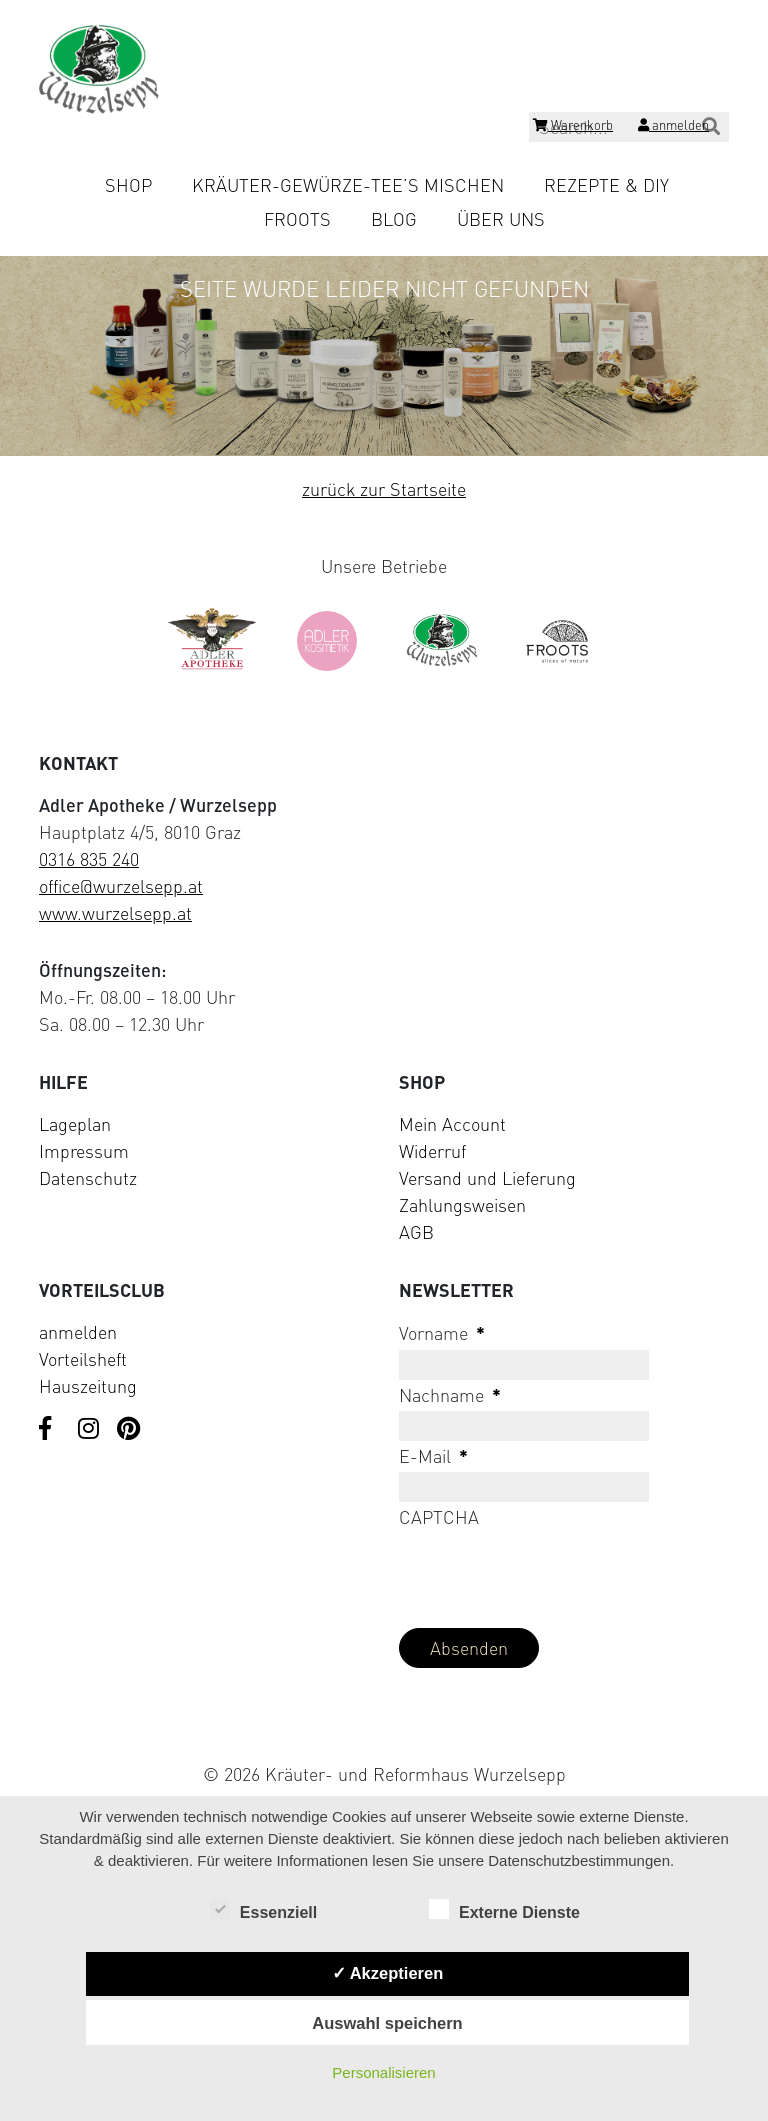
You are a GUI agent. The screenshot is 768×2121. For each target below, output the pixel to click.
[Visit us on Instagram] (90, 1430)
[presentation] (551, 1573)
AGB (416, 1232)
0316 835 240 (89, 859)
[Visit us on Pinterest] (129, 1430)
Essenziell (263, 1911)
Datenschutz (88, 1178)
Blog (394, 219)
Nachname (450, 1395)
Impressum (84, 1151)
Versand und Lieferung (487, 1178)
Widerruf (432, 1151)
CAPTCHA (439, 1517)
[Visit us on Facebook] (51, 1430)
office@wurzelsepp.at (121, 886)
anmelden (78, 1332)
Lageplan (75, 1124)
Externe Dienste (504, 1911)
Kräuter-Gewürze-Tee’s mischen (348, 185)
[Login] (673, 128)
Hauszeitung (88, 1386)
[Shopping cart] (573, 128)
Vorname (442, 1333)
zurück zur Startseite (384, 489)
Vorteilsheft (83, 1359)
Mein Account (452, 1124)
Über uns (501, 219)
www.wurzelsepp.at (115, 913)
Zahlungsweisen (462, 1205)
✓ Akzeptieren (388, 1973)
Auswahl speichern (387, 2023)
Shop (128, 185)
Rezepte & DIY (606, 185)
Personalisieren (383, 2072)
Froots (297, 219)
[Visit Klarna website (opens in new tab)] (384, 1727)
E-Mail (433, 1456)
